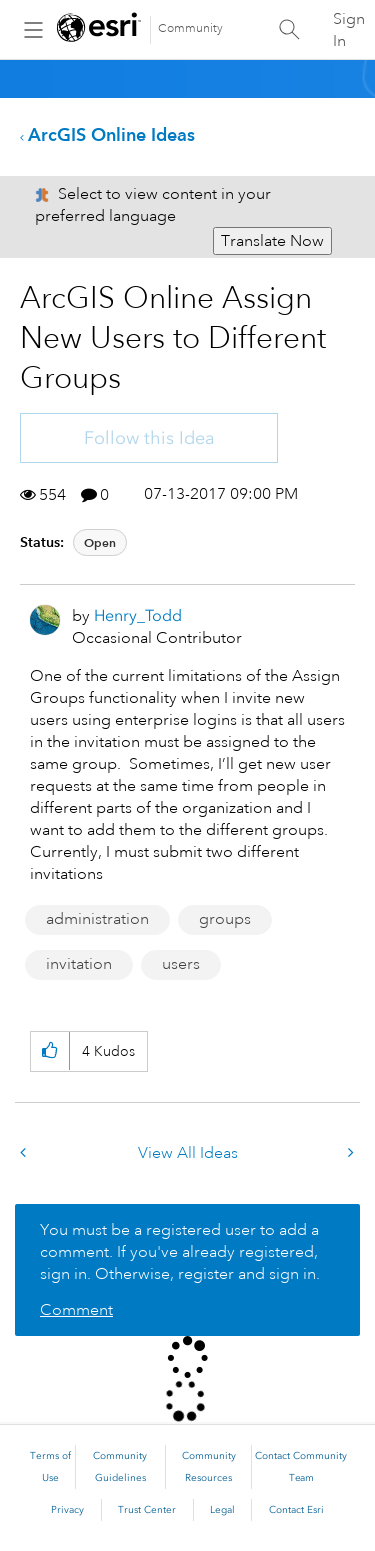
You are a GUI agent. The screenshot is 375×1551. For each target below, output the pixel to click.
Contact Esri (296, 1510)
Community (190, 28)
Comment (76, 1310)
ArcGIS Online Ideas (111, 134)
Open (100, 542)
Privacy (67, 1510)
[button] (49, 1051)
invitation (79, 964)
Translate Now (272, 241)
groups (225, 919)
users (181, 964)
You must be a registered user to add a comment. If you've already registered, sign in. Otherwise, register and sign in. (180, 1252)
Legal (222, 1510)
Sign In (349, 30)
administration (97, 919)
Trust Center (147, 1510)
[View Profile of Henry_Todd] (138, 615)
